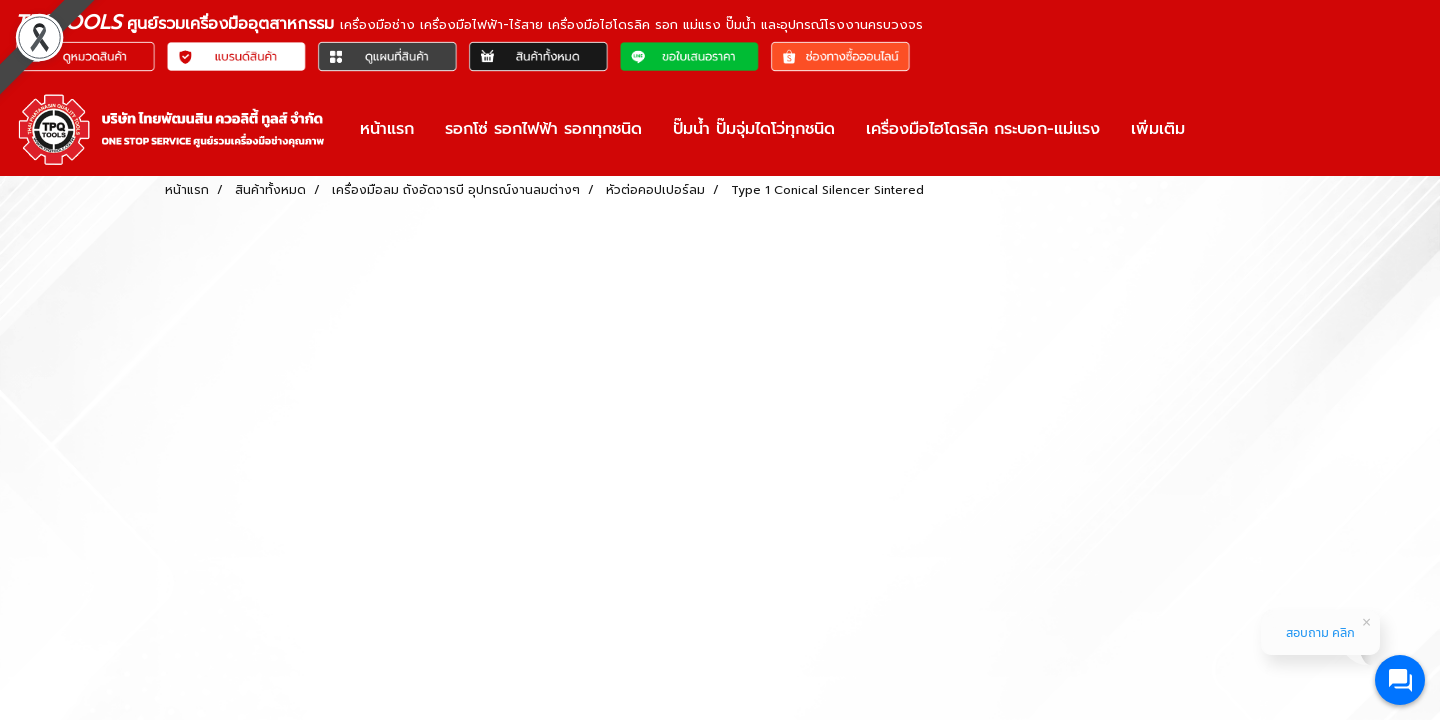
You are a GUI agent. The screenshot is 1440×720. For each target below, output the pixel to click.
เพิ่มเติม (1158, 129)
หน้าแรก (387, 129)
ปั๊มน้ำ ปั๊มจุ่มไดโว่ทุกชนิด (754, 129)
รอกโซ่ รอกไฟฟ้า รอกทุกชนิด (543, 129)
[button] (1218, 129)
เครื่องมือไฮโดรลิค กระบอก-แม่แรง (983, 129)
